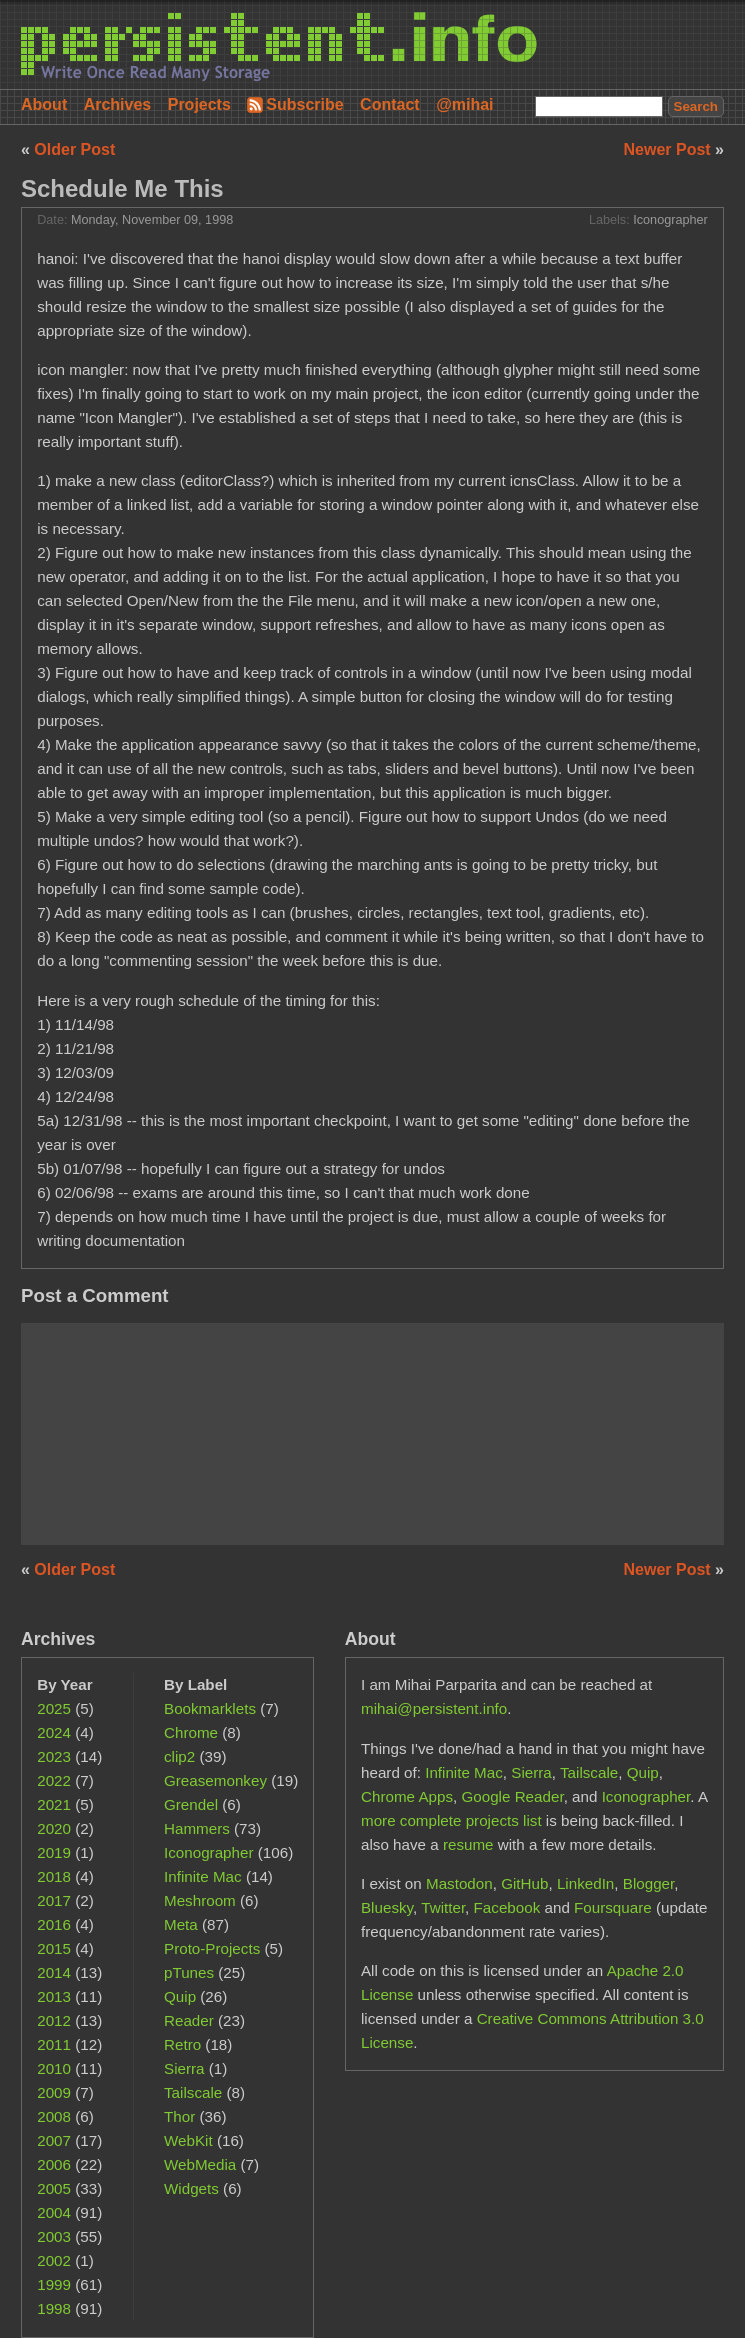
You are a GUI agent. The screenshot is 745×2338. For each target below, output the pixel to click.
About (44, 104)
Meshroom (200, 1900)
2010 (54, 2068)
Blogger (649, 1883)
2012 (54, 2020)
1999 (54, 2284)
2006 (54, 2164)
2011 (54, 2044)
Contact (390, 104)
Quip (180, 1996)
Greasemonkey (215, 1780)
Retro (182, 2044)
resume (468, 1844)
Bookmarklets (210, 1708)
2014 (54, 1972)
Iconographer (670, 220)
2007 (54, 2140)
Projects (199, 104)
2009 (54, 2092)
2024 (54, 1732)
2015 (54, 1948)
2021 (54, 1804)
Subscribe (304, 104)
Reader (189, 2020)
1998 (54, 2308)
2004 (54, 2212)
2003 (54, 2236)
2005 (54, 2188)
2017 (54, 1900)
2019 (54, 1852)
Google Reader (512, 1796)
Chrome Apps (407, 1796)
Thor (179, 2116)
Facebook (507, 1907)
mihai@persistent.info (434, 1708)
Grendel (191, 1804)
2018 (54, 1876)
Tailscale (193, 2092)
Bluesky (387, 1907)
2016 (54, 1924)
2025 (54, 1708)
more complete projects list (451, 1820)
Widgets (191, 2188)
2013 (54, 1996)
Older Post (74, 149)
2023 (54, 1756)
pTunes (189, 1972)
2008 (54, 2116)
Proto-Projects (212, 1948)
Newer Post (670, 149)
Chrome (191, 1732)
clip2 (179, 1756)
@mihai (464, 104)
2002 (54, 2260)
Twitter (443, 1907)
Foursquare (613, 1907)
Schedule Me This (122, 188)
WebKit (188, 2140)
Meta (181, 1924)
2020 (54, 1828)
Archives (118, 104)
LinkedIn (585, 1883)
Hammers (197, 1828)
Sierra (184, 2068)
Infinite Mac (203, 1876)
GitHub (524, 1883)
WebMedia (200, 2164)
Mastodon (459, 1883)
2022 (54, 1780)
